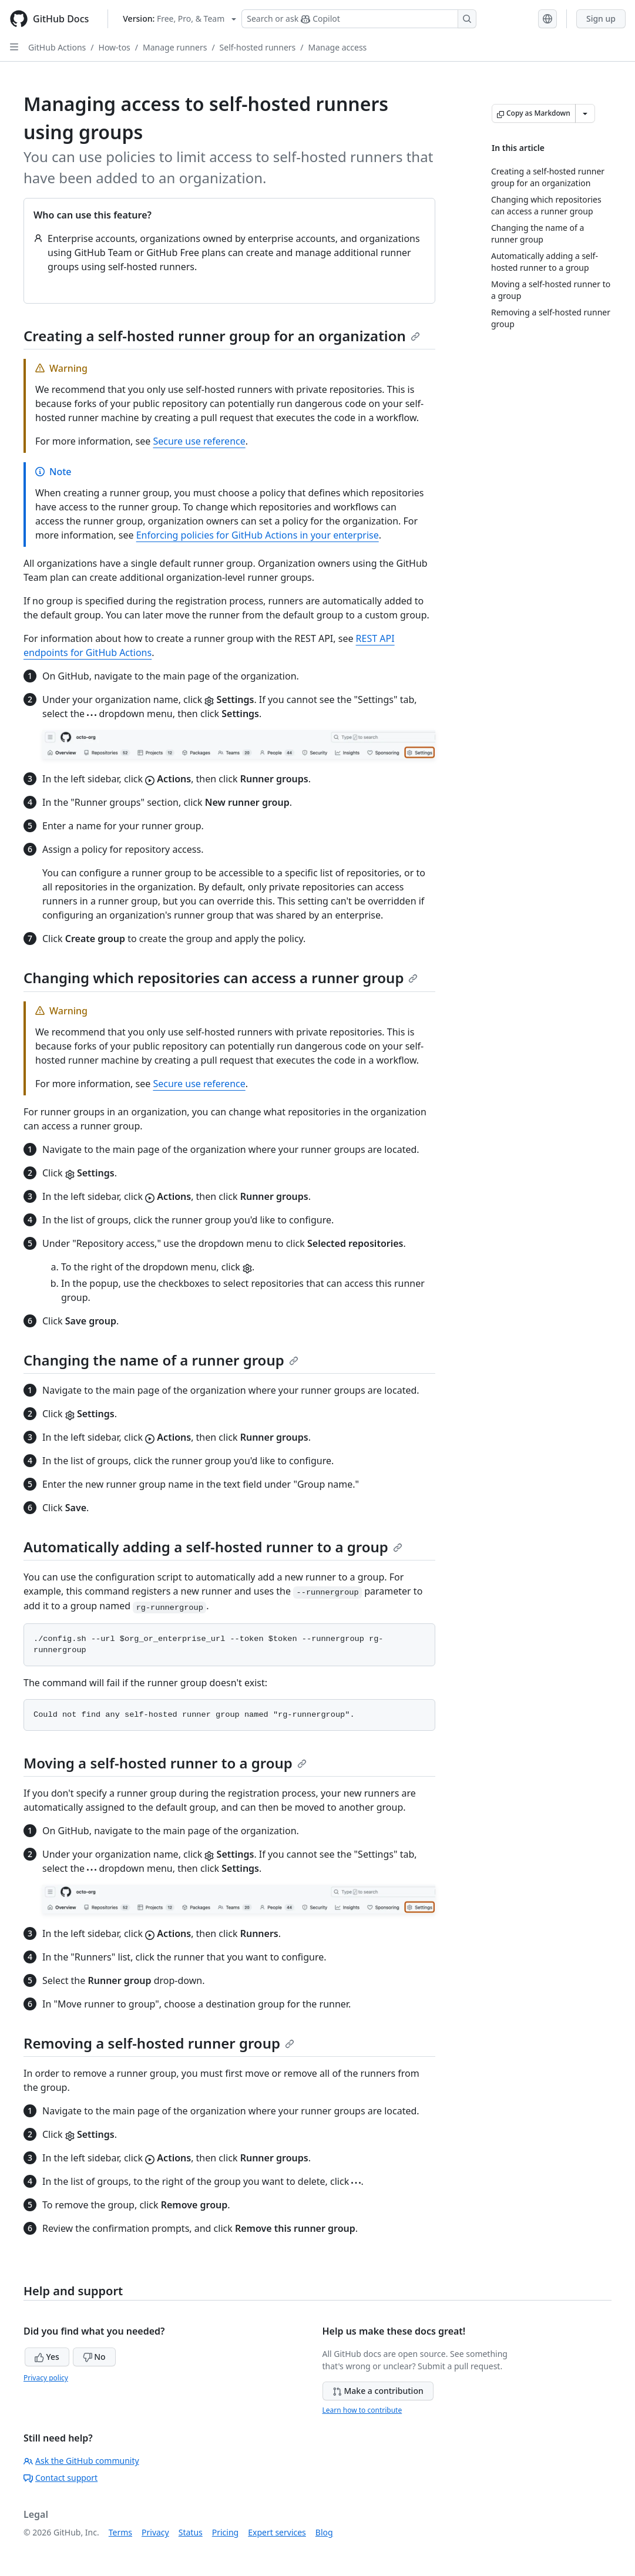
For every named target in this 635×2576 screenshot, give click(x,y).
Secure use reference (199, 441)
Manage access (337, 47)
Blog (324, 2532)
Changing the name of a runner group (160, 1360)
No (94, 2356)
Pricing (225, 2532)
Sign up (601, 18)
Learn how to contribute (362, 2410)
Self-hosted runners (258, 47)
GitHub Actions (57, 47)
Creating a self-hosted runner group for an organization (221, 335)
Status (191, 2532)
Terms (120, 2532)
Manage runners (175, 47)
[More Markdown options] (585, 113)
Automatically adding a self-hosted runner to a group (212, 1546)
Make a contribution (378, 2390)
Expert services (277, 2532)
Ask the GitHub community (81, 2460)
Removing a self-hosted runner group (158, 2043)
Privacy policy (45, 2378)
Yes (47, 2356)
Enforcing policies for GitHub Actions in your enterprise (257, 535)
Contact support (60, 2477)
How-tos (114, 47)
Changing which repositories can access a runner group (220, 977)
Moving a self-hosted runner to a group (165, 1763)
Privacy (155, 2532)
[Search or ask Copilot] (358, 18)
